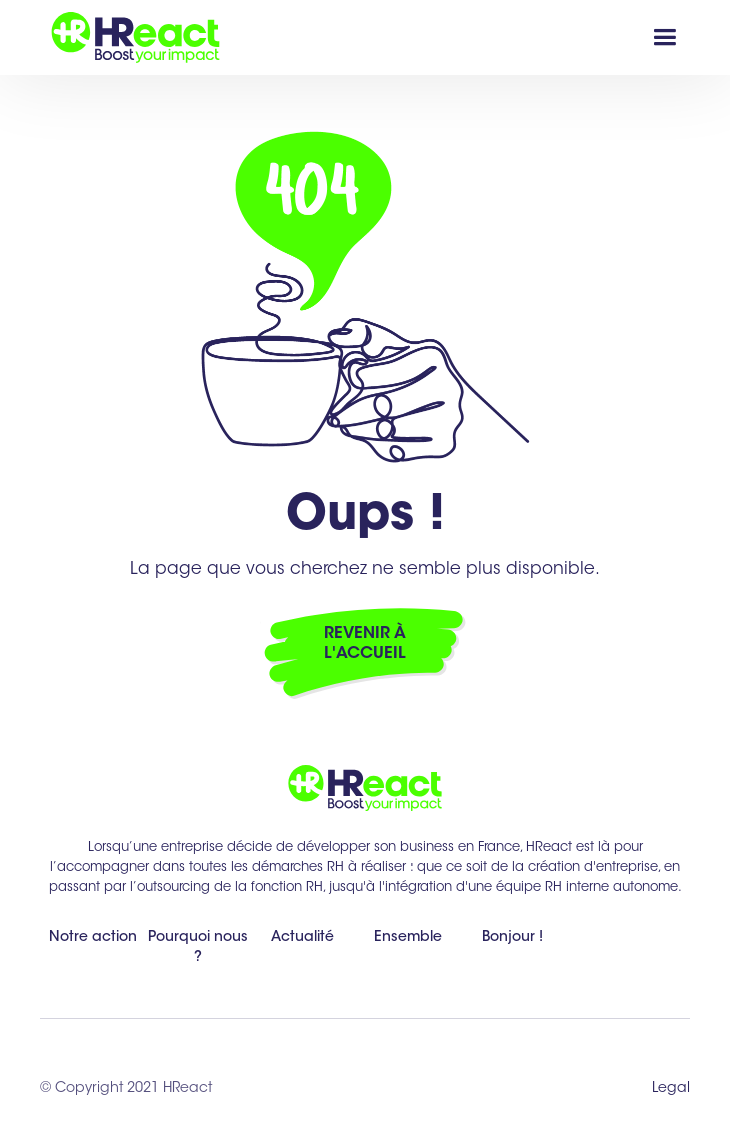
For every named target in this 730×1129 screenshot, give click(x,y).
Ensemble (408, 938)
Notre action (93, 938)
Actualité (302, 938)
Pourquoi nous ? (198, 948)
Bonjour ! (512, 938)
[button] (664, 37)
